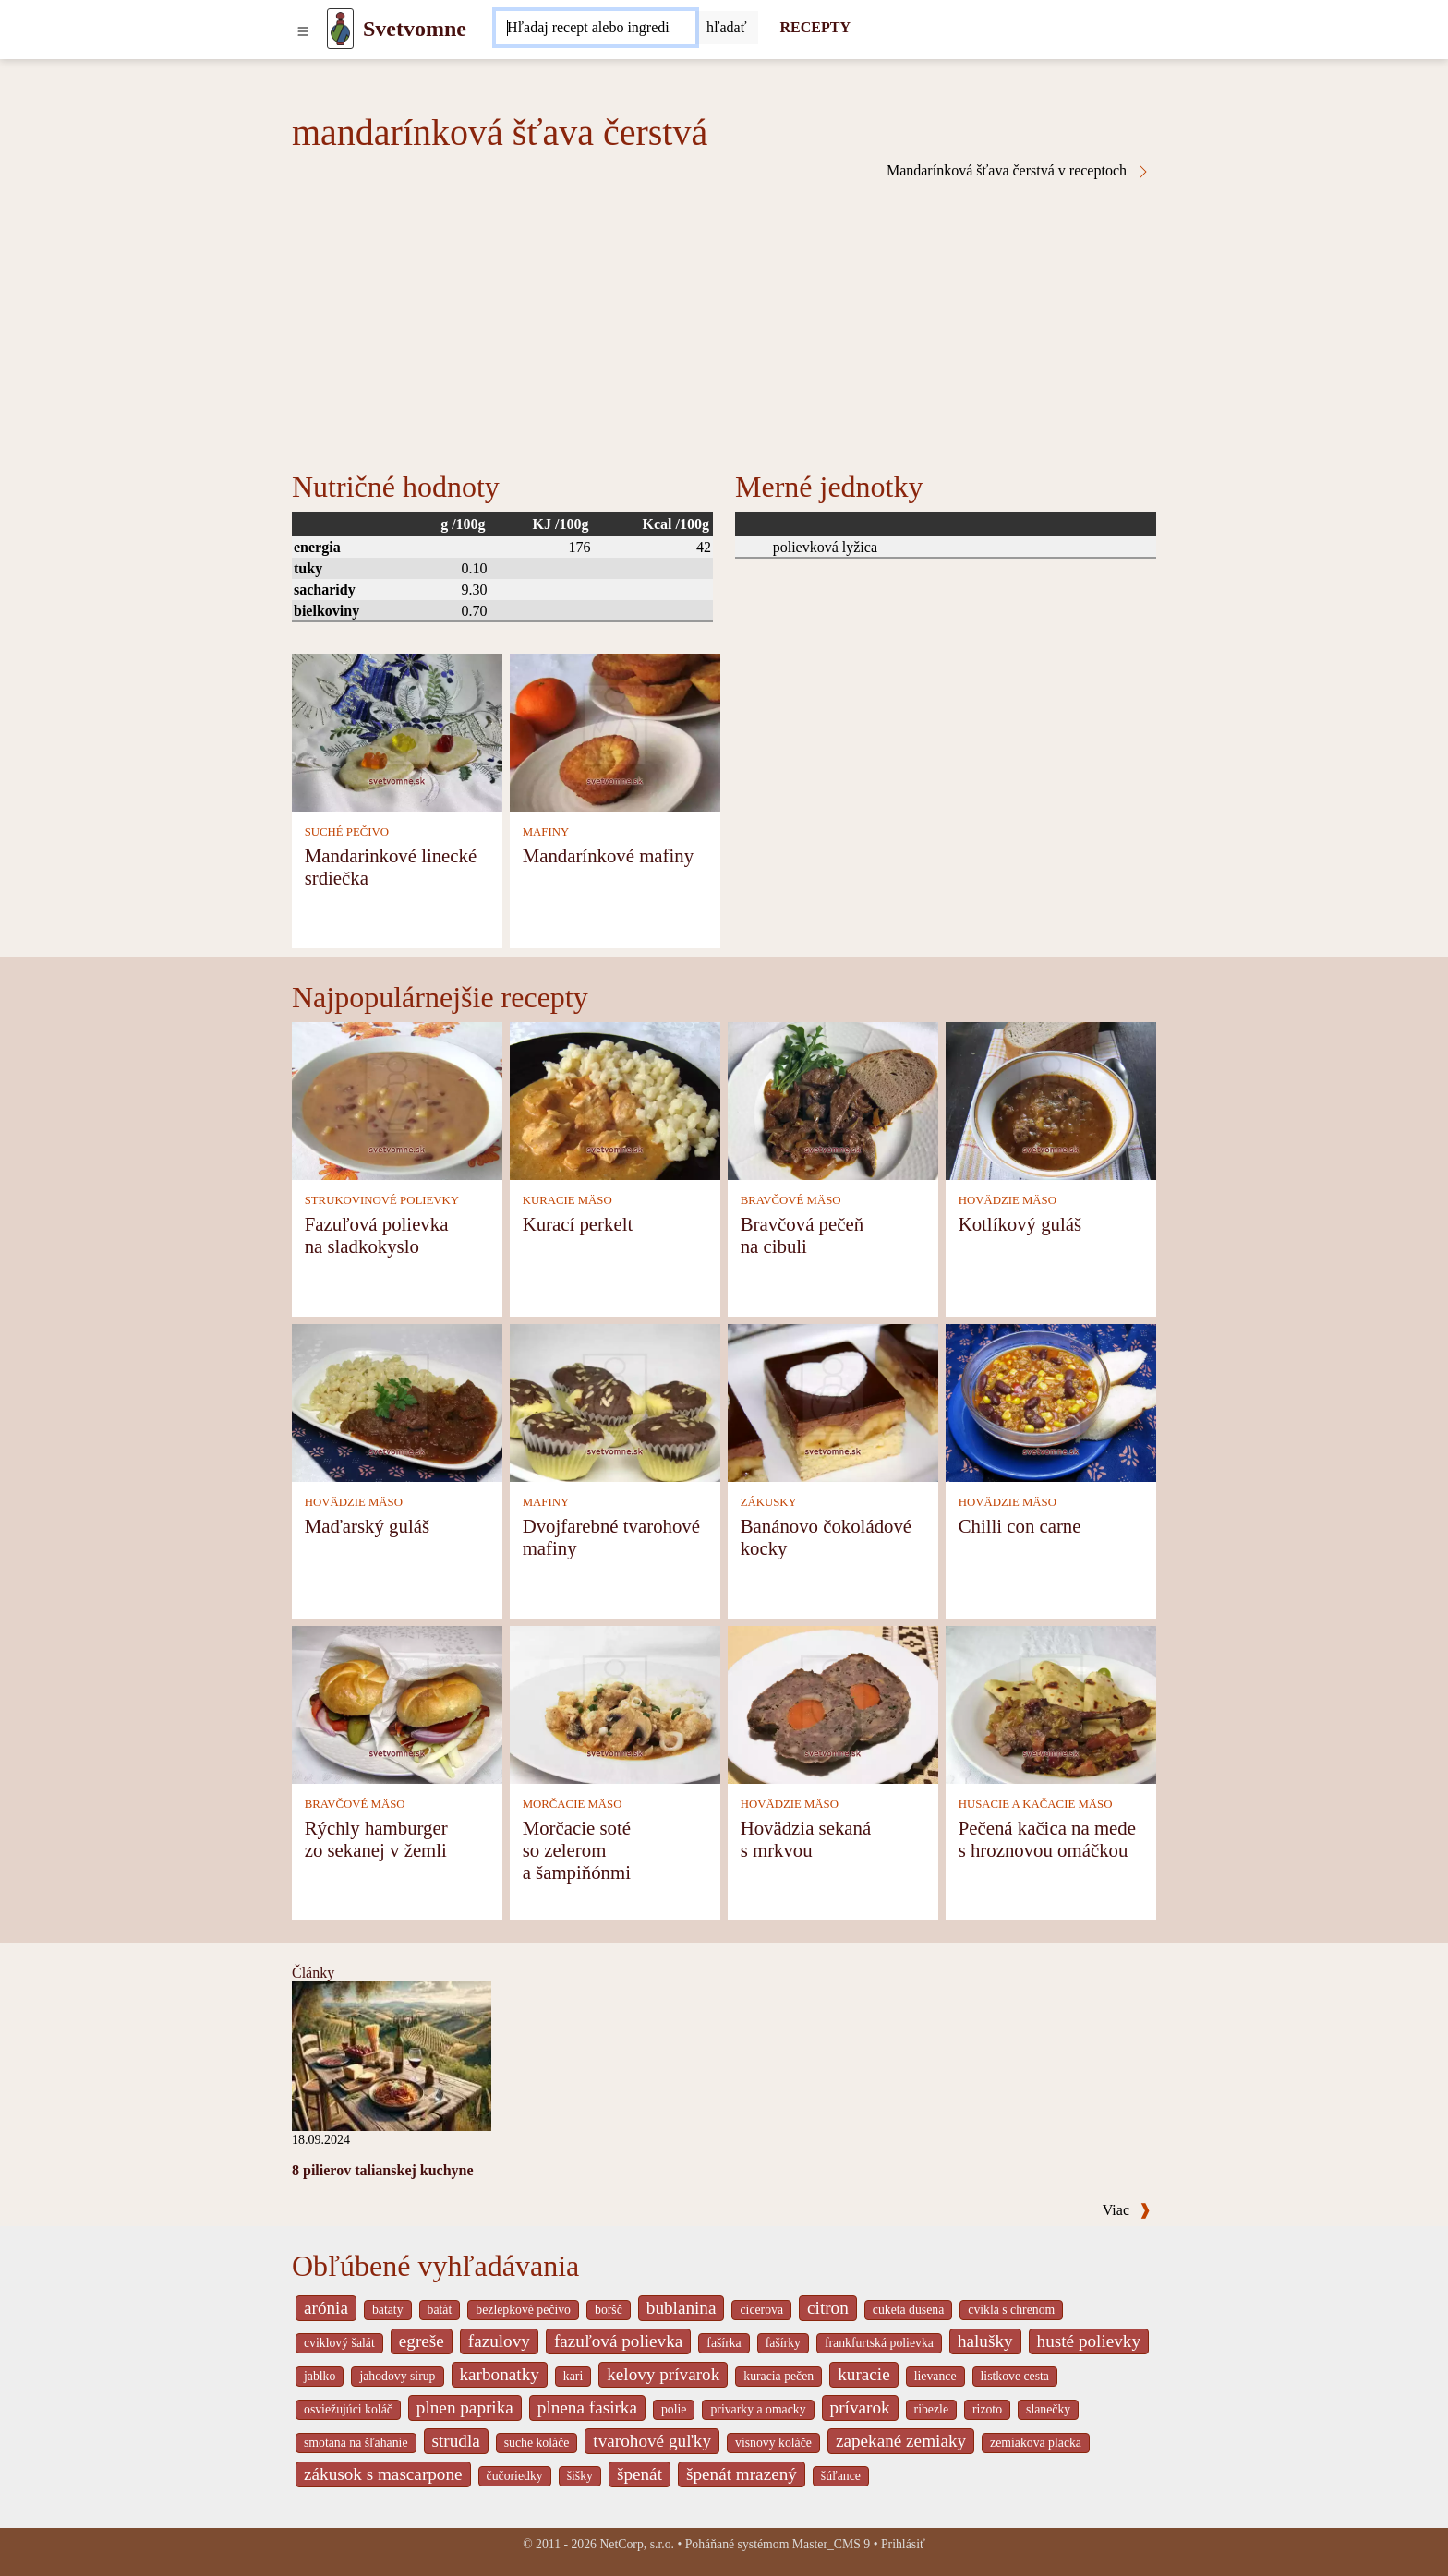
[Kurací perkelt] (615, 1099)
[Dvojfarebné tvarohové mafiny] (615, 1401)
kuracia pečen (778, 2376)
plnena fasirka (587, 2407)
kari (573, 2376)
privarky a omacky (757, 2409)
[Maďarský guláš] (397, 1401)
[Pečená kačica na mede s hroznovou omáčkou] (1051, 1703)
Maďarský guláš (367, 1525)
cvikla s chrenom (1011, 2310)
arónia (326, 2307)
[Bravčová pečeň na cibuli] (833, 1099)
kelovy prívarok (663, 2374)
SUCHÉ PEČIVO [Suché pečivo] (347, 831)
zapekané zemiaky (901, 2440)
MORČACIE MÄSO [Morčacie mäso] (572, 1804)
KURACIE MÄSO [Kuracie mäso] (567, 1200)
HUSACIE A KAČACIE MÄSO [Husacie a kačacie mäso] (1036, 1804)
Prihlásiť (903, 2544)
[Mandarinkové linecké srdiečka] (397, 731)
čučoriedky (515, 2476)
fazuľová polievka (618, 2341)
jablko (319, 2376)
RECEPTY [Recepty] (815, 27)
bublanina (681, 2307)
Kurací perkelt (578, 1223)
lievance (935, 2376)
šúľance (841, 2476)
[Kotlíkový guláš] (1051, 1099)
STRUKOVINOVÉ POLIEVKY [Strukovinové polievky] (382, 1200)
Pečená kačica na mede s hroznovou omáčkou (1047, 1838)
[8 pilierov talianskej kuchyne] (391, 2055)
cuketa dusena (909, 2310)
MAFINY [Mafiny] (546, 831)
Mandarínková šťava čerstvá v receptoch (1019, 171)
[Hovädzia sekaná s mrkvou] (833, 1703)
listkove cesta (1015, 2376)
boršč (608, 2310)
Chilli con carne (1020, 1525)
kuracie (863, 2374)
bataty (388, 2310)
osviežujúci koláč (348, 2409)
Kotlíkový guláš (1020, 1223)
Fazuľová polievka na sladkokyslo (377, 1235)
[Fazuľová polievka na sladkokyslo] (397, 1099)
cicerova (761, 2310)
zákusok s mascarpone (383, 2474)
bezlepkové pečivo (523, 2310)
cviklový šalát (339, 2343)
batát (440, 2310)
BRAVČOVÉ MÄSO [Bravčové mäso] (791, 1200)
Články (313, 1972)
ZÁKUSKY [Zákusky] (769, 1502)
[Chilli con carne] (1051, 1401)
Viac (1127, 2210)
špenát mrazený (741, 2474)
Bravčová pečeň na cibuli (802, 1235)
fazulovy (499, 2341)
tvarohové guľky (652, 2440)
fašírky (783, 2343)
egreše (421, 2341)
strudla (456, 2440)
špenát (639, 2474)
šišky (580, 2476)
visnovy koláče (773, 2443)
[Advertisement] (724, 317)
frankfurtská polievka (879, 2343)
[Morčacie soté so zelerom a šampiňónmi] (615, 1703)
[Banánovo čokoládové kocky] (833, 1401)
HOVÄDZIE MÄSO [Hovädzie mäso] (1007, 1200)
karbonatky (499, 2374)
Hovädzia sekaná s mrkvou (806, 1838)
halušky (985, 2341)
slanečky (1048, 2409)
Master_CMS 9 (831, 2544)
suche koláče (537, 2443)
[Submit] (726, 27)
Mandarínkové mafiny (608, 855)
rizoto (987, 2409)
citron (828, 2307)
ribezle (931, 2409)
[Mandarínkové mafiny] (615, 731)
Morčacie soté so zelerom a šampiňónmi (577, 1850)
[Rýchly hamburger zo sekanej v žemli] (397, 1703)
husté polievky (1088, 2341)
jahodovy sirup (397, 2376)
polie (674, 2409)
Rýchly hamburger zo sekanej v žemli (376, 1838)
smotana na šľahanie (356, 2443)
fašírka (723, 2343)
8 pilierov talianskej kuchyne (383, 2170)
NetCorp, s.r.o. (636, 2544)
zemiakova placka (1035, 2443)
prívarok (860, 2407)
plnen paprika (464, 2407)
